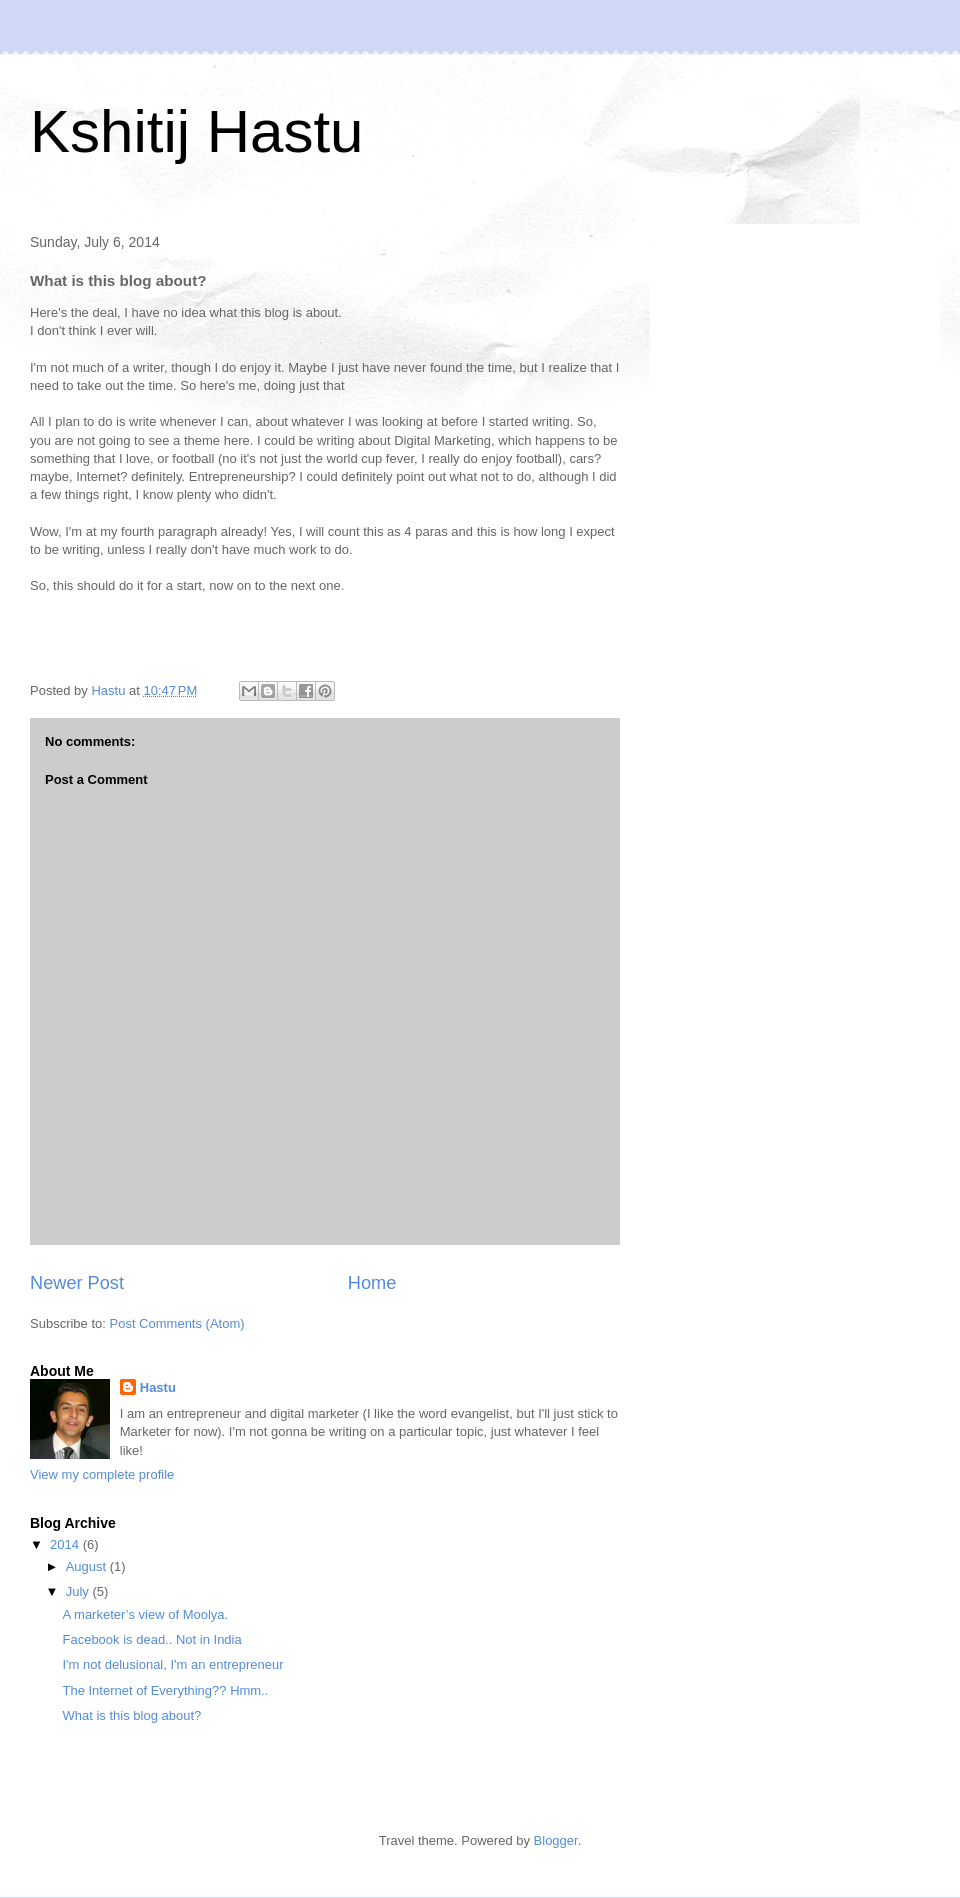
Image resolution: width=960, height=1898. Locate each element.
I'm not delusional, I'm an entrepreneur (172, 1664)
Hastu (158, 1387)
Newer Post (77, 1283)
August (88, 1566)
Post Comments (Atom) (177, 1323)
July (79, 1591)
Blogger (556, 1840)
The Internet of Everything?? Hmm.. (165, 1690)
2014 (66, 1544)
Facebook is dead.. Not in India (151, 1639)
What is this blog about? (131, 1715)
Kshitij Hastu (196, 131)
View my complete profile (102, 1474)
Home (372, 1283)
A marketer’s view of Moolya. (145, 1614)
